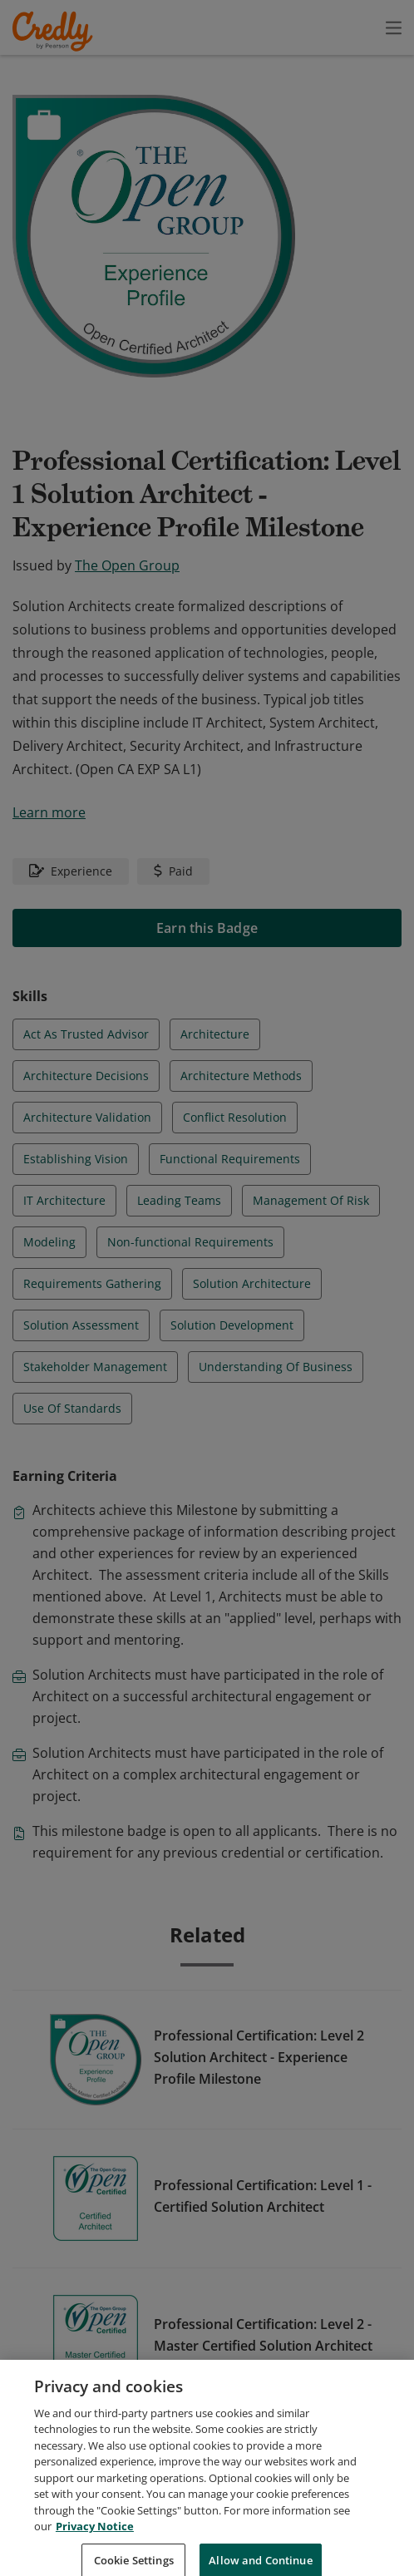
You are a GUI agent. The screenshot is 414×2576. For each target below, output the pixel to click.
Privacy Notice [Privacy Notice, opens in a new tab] (95, 2553)
